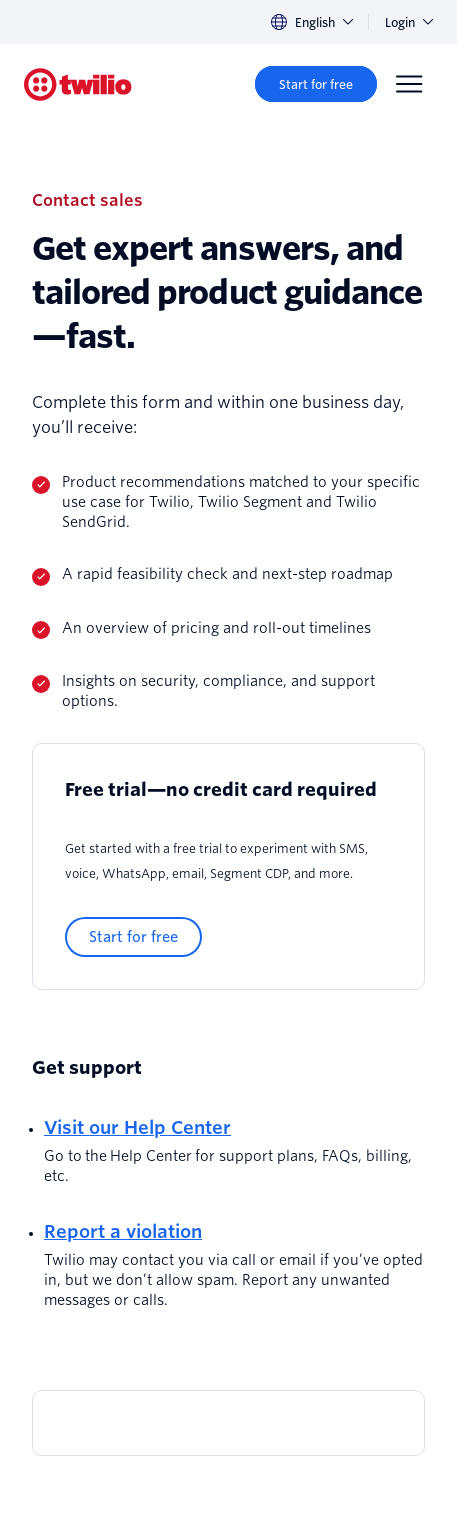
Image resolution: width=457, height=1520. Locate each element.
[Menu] (409, 84)
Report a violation (123, 1231)
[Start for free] (316, 84)
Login (409, 22)
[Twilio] (78, 84)
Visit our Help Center (137, 1127)
